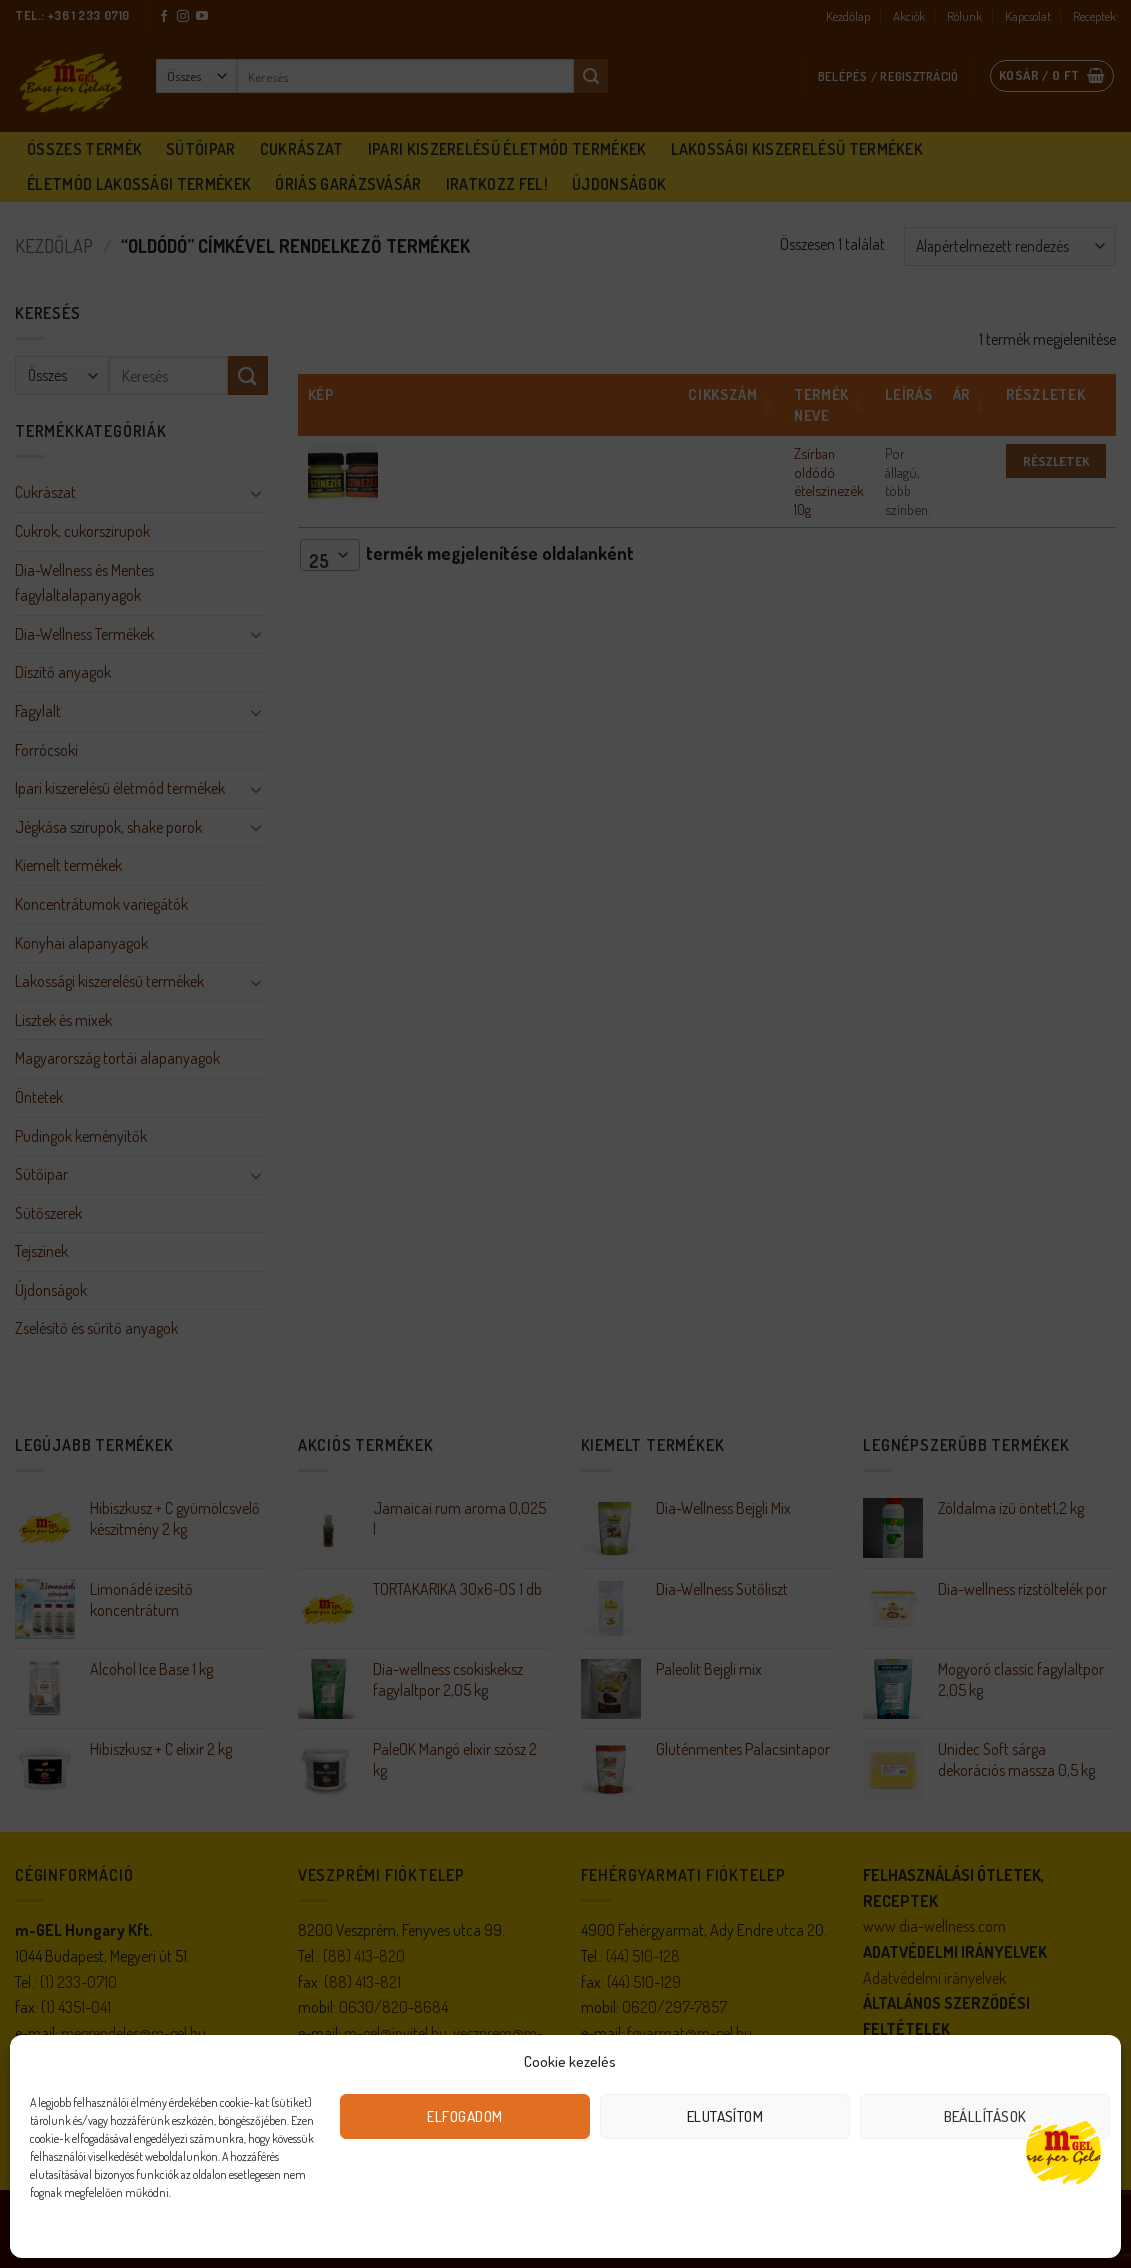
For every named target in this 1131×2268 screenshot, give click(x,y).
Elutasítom (725, 2116)
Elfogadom (464, 2116)
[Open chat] (1063, 2150)
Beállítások (985, 2116)
